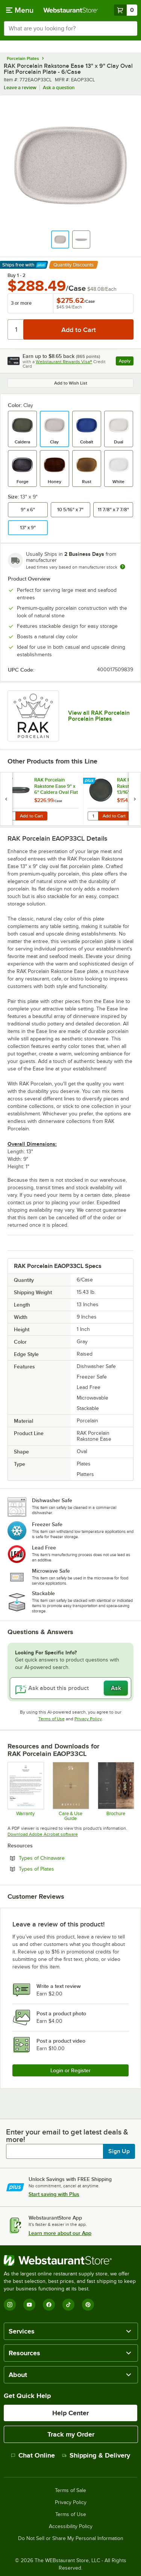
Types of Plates (57, 1869)
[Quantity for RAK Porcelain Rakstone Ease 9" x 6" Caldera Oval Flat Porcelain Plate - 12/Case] (10, 815)
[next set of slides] (135, 798)
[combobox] (70, 28)
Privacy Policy (88, 1718)
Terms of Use (51, 1718)
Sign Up (119, 2151)
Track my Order (70, 2434)
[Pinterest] (88, 2305)
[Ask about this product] (70, 1688)
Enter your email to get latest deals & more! (67, 2135)
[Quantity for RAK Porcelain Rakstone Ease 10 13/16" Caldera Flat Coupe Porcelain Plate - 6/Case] (93, 815)
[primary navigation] (20, 10)
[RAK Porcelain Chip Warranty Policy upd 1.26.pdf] (25, 1791)
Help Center (70, 2413)
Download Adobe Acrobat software (43, 1834)
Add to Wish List (70, 383)
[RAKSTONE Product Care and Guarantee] (70, 1791)
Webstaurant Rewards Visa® (64, 361)
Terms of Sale (70, 2490)
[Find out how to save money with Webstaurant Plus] (7, 781)
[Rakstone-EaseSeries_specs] (115, 1791)
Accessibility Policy (70, 2526)
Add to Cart (31, 816)
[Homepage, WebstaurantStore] (70, 10)
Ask (116, 1688)
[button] (60, 239)
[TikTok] (68, 2305)
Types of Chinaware (62, 1858)
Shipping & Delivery (96, 2455)
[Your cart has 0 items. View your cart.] (125, 10)
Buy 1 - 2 (17, 275)
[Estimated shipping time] (122, 566)
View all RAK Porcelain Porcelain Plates (99, 715)
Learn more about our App (60, 2233)
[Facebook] (49, 2305)
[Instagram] (10, 2305)
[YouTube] (29, 2305)
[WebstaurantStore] (70, 2260)
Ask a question (58, 87)
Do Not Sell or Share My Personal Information (70, 2538)
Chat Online (33, 2455)
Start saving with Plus (54, 2194)
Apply (126, 361)
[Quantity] (16, 329)
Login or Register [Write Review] (70, 2070)
